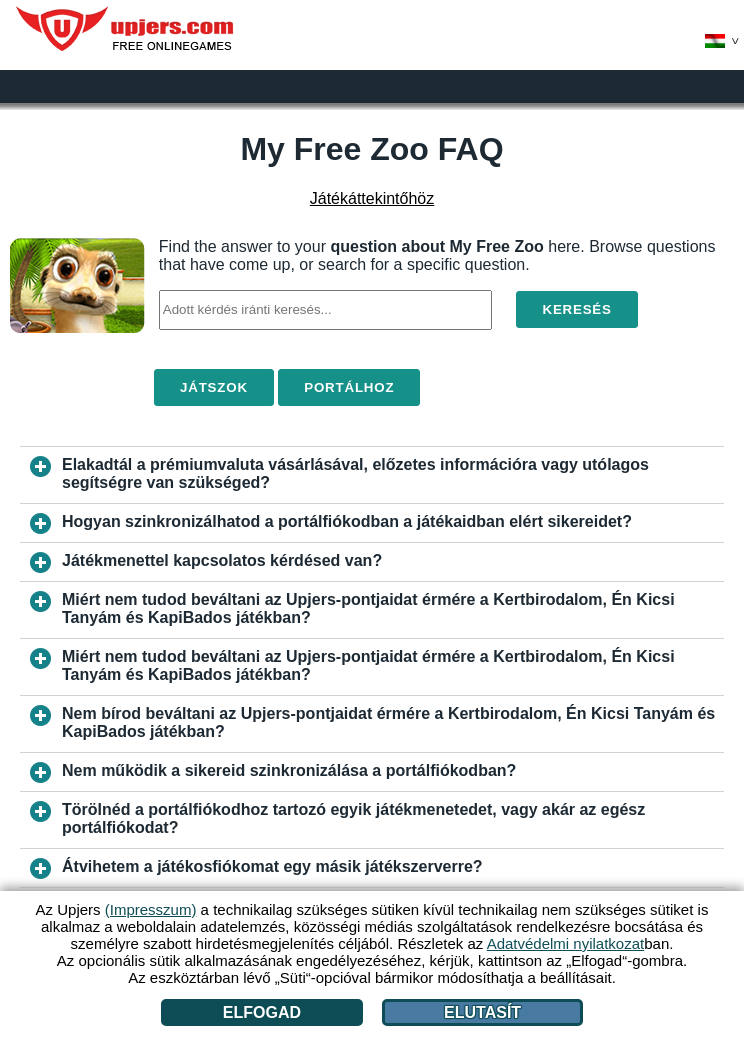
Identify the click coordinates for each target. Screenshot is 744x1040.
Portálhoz (349, 387)
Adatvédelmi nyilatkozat (566, 943)
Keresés (576, 309)
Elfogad (262, 1012)
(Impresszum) (151, 909)
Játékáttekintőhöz (372, 198)
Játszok (214, 387)
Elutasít (482, 1012)
